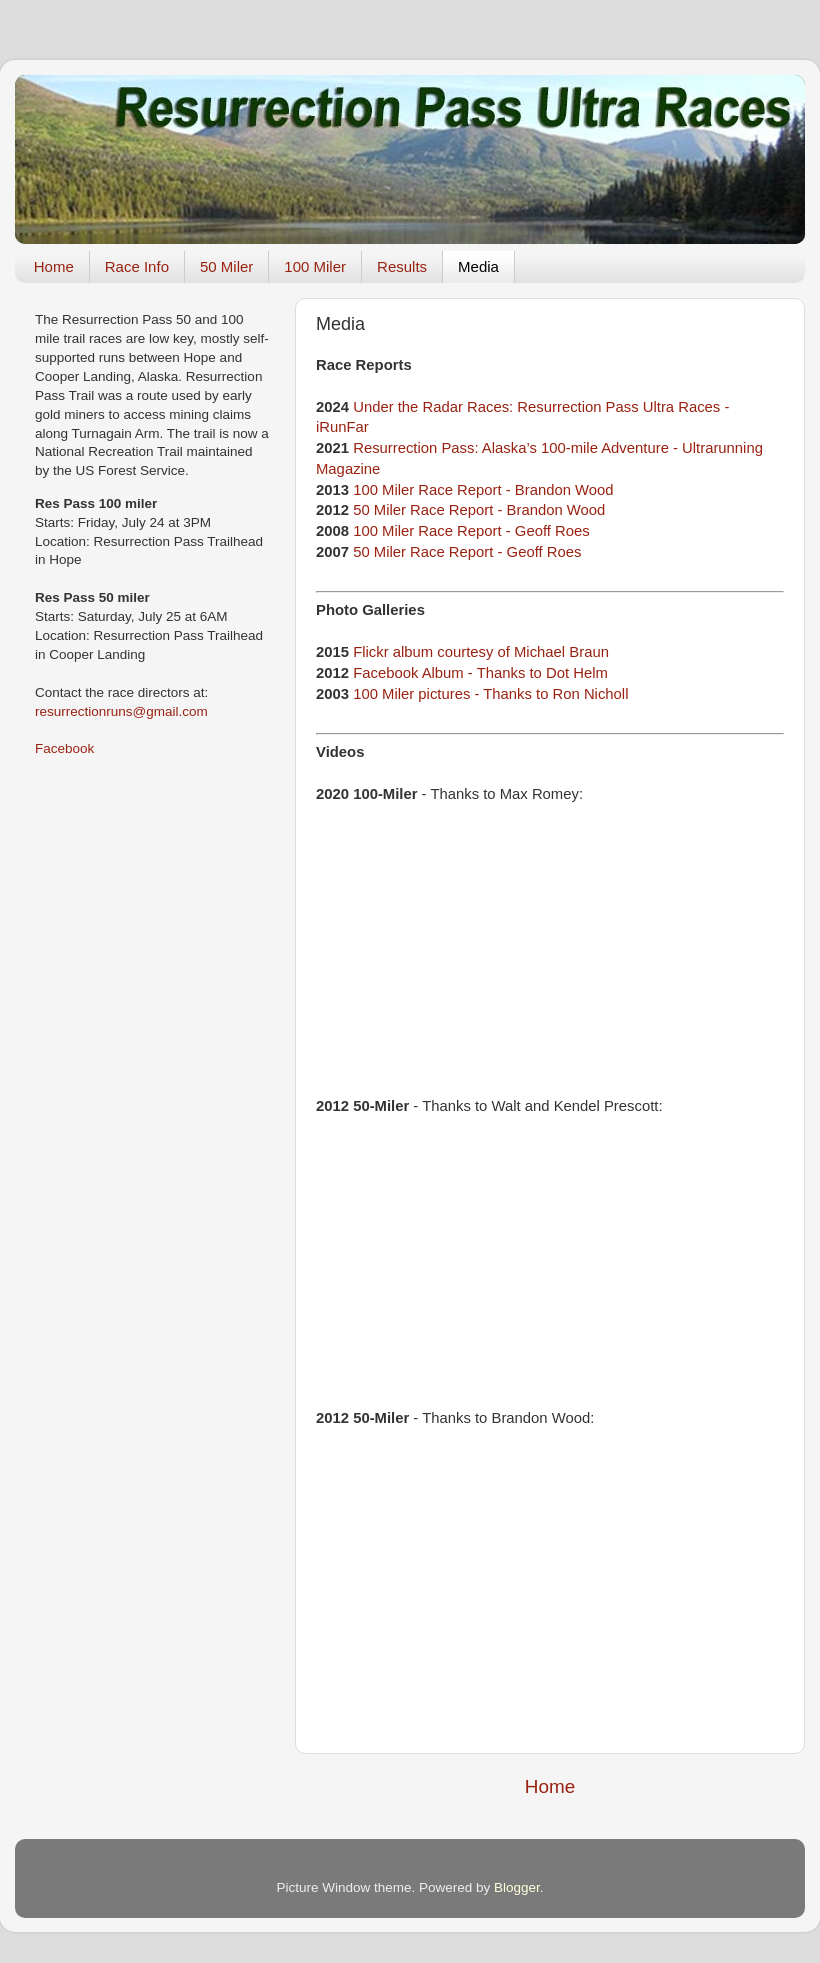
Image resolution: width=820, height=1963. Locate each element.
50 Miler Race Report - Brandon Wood (479, 510)
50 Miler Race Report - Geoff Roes (467, 552)
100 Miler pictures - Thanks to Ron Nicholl (490, 694)
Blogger (517, 1887)
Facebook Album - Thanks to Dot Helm (480, 673)
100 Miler (315, 266)
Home (54, 266)
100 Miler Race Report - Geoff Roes (471, 531)
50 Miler (226, 266)
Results (402, 266)
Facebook (64, 748)
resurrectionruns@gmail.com (121, 711)
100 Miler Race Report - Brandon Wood (483, 490)
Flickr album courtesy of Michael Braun (481, 652)
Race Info (137, 266)
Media (478, 266)
